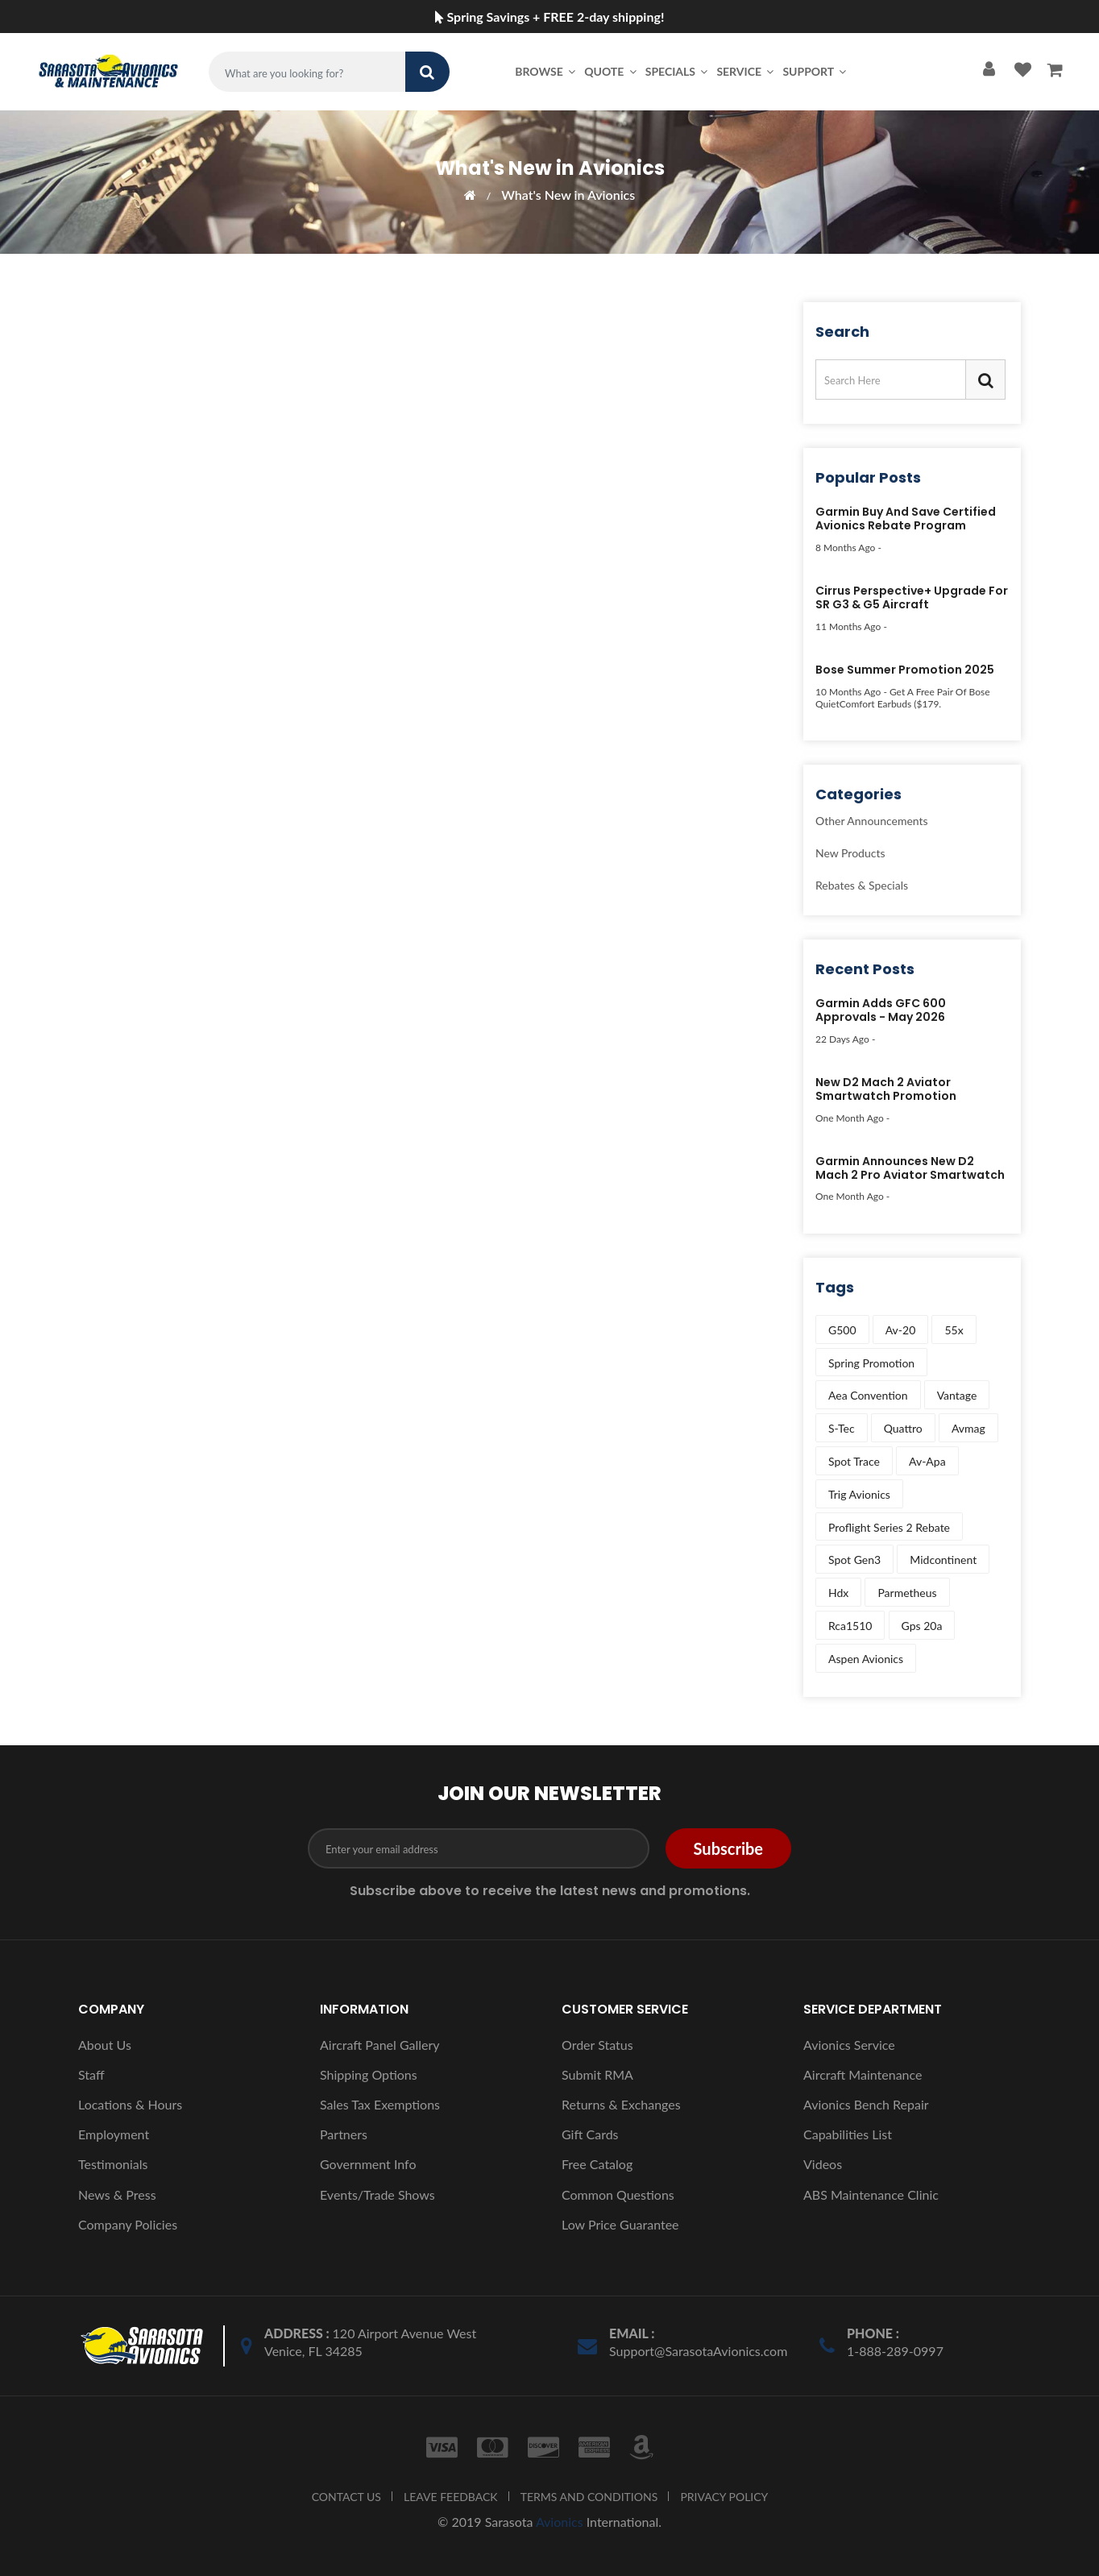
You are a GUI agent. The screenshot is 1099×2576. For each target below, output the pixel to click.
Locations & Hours (130, 2104)
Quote (611, 71)
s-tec (841, 1428)
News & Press (117, 2194)
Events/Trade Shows (377, 2194)
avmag (968, 1428)
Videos (822, 2164)
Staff (91, 2074)
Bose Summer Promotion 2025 (904, 670)
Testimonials (112, 2164)
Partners (343, 2134)
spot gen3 (854, 1559)
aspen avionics (865, 1658)
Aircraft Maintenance (862, 2074)
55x (953, 1330)
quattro (903, 1428)
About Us (104, 2044)
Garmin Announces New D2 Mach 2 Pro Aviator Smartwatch (910, 1169)
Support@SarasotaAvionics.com (698, 2350)
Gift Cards (590, 2134)
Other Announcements (871, 821)
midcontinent (943, 1559)
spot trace (854, 1461)
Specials (678, 71)
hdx (838, 1592)
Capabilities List (847, 2134)
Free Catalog (597, 2164)
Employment (113, 2134)
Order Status (597, 2044)
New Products (850, 853)
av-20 (900, 1330)
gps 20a (922, 1625)
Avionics (559, 2521)
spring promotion (871, 1363)
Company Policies (127, 2224)
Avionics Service (849, 2044)
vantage (957, 1395)
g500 (842, 1330)
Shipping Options (368, 2074)
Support (815, 71)
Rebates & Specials (861, 884)
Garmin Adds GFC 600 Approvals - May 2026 (880, 1011)
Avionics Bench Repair (866, 2104)
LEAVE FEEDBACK (451, 2496)
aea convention (868, 1395)
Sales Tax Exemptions (380, 2104)
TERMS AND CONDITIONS (589, 2496)
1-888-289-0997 (895, 2350)
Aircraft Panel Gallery (380, 2044)
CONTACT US (346, 2496)
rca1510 (850, 1625)
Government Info (368, 2164)
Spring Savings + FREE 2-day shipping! (550, 16)
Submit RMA (597, 2074)
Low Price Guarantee (620, 2224)
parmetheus (906, 1592)
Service (746, 71)
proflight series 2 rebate (889, 1527)
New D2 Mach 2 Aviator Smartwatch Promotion (885, 1090)
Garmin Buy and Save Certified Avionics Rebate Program (905, 519)
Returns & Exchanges (621, 2104)
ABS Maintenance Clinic (871, 2194)
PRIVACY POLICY (724, 2496)
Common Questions (618, 2194)
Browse (546, 71)
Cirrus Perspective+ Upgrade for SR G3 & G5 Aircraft (911, 598)
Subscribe (728, 1848)
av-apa (927, 1461)
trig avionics (859, 1494)
